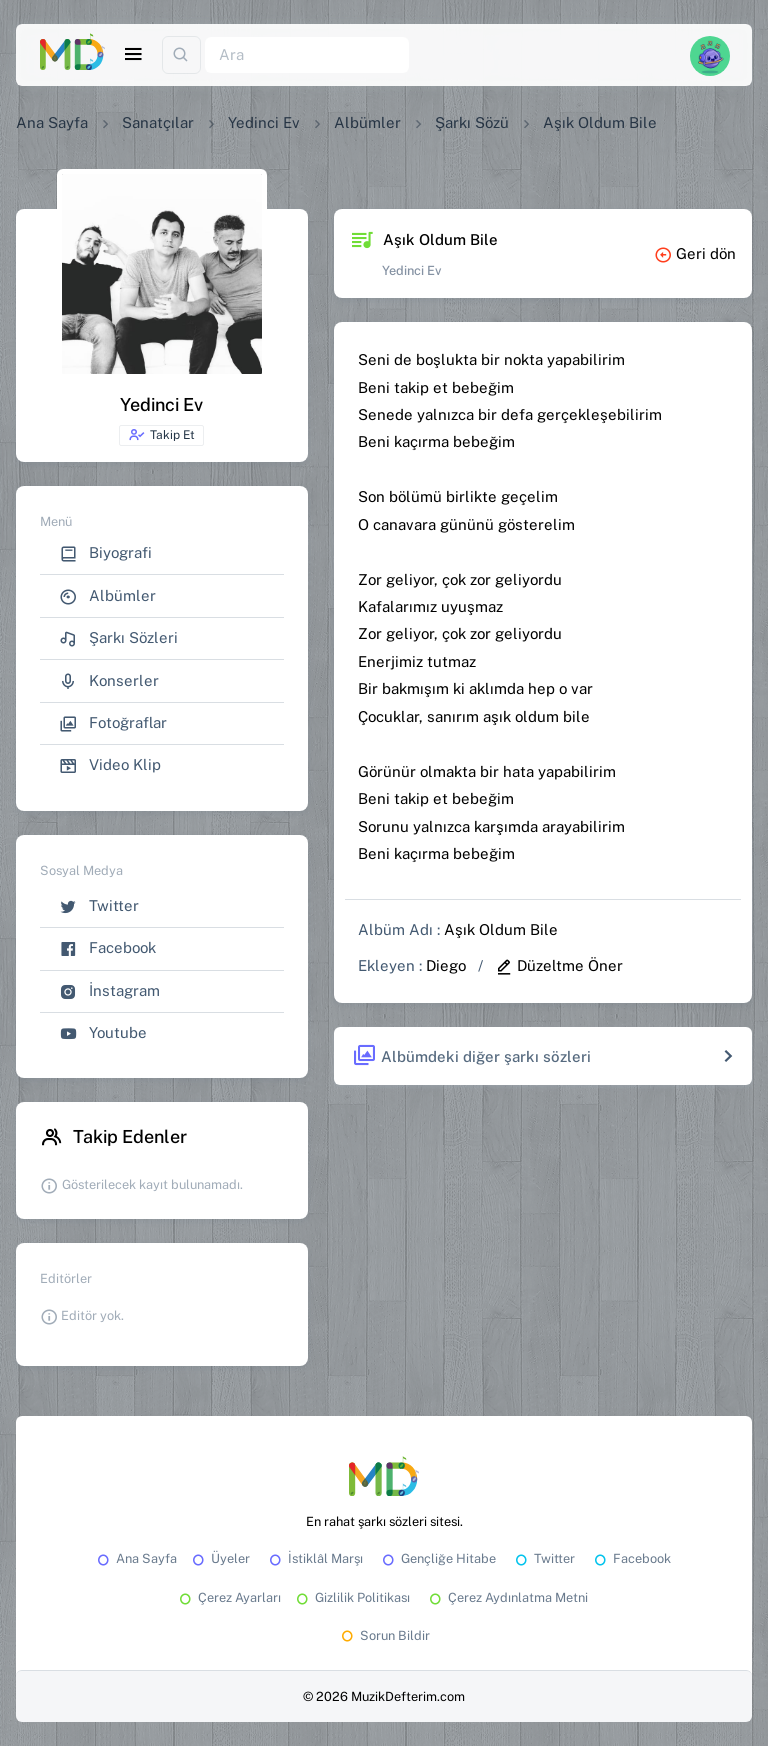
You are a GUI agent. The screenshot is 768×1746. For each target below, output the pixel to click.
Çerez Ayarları (228, 1597)
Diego (446, 965)
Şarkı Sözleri (118, 638)
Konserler (109, 681)
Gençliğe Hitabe (437, 1558)
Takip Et (161, 435)
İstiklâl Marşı (314, 1558)
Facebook (107, 948)
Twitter (99, 906)
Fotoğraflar (113, 723)
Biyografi (105, 553)
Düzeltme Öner (559, 965)
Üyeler (219, 1558)
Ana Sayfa (52, 122)
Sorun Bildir (384, 1635)
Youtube (103, 1033)
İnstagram (109, 991)
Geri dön (695, 253)
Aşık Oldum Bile (501, 929)
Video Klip (110, 765)
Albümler (367, 122)
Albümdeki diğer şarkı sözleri (471, 1056)
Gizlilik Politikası (351, 1597)
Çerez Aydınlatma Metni (507, 1597)
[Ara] (307, 55)
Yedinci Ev (264, 122)
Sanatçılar (158, 122)
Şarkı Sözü (472, 122)
